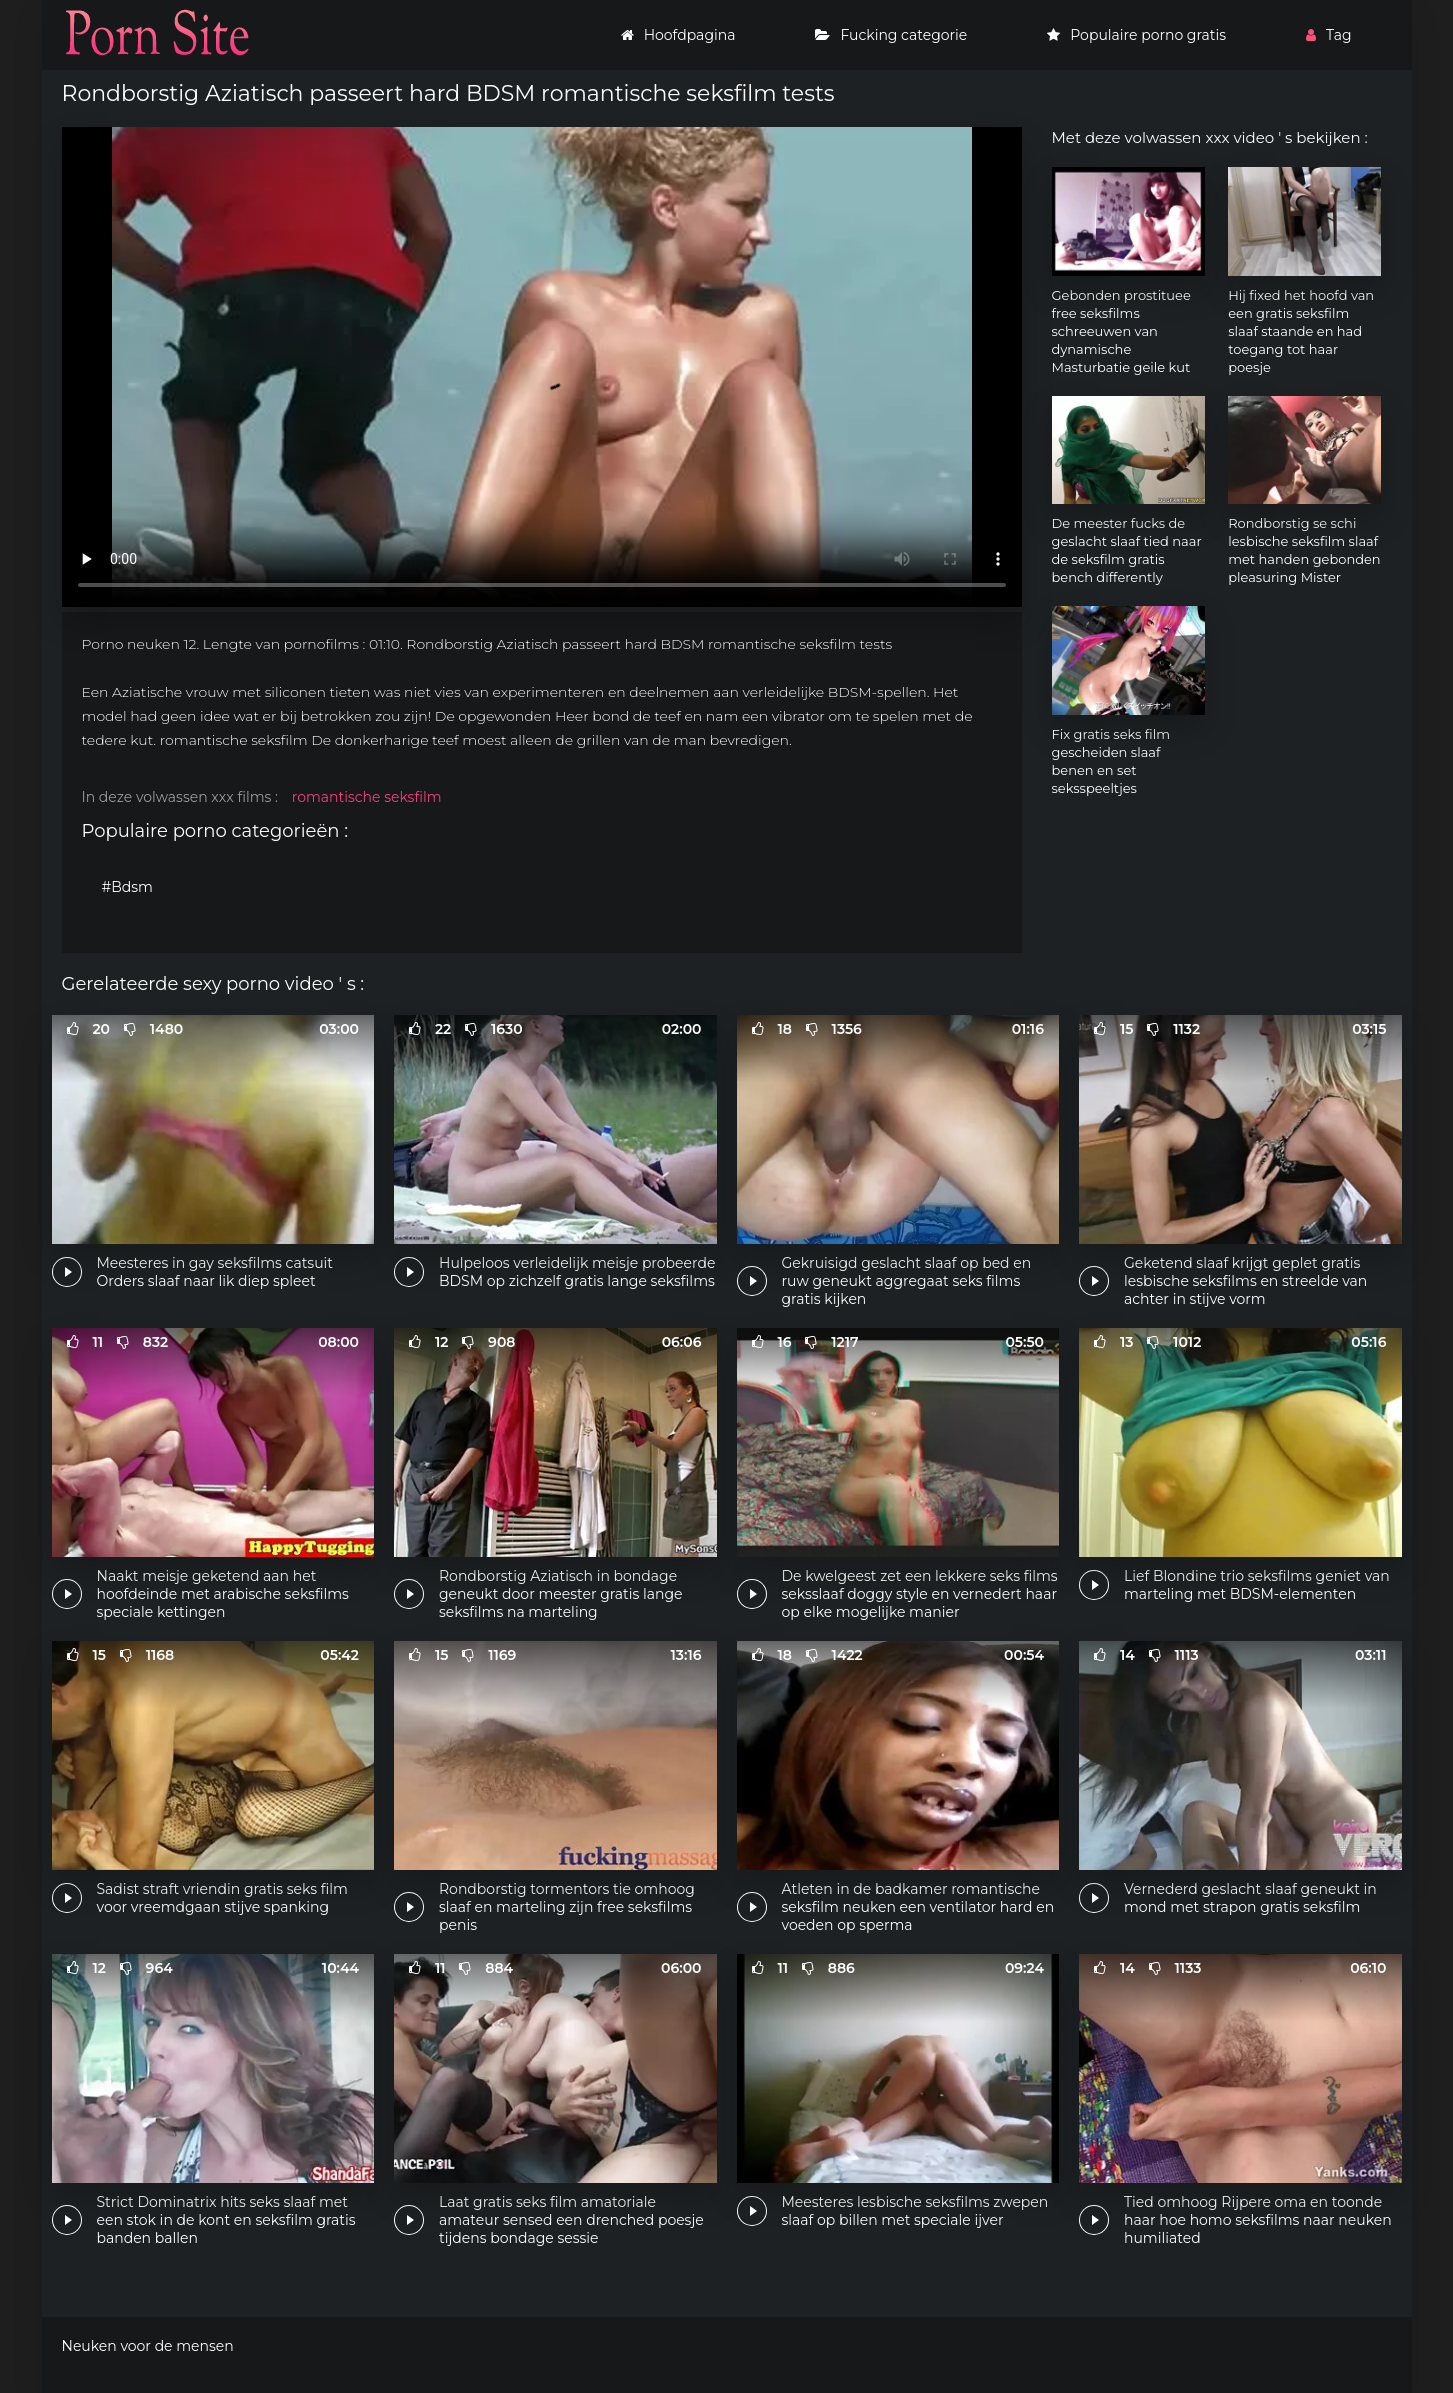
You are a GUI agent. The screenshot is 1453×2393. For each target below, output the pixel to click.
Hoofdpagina (678, 35)
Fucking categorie (891, 35)
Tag (1328, 35)
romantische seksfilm (367, 797)
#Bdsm (127, 887)
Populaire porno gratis (1136, 35)
